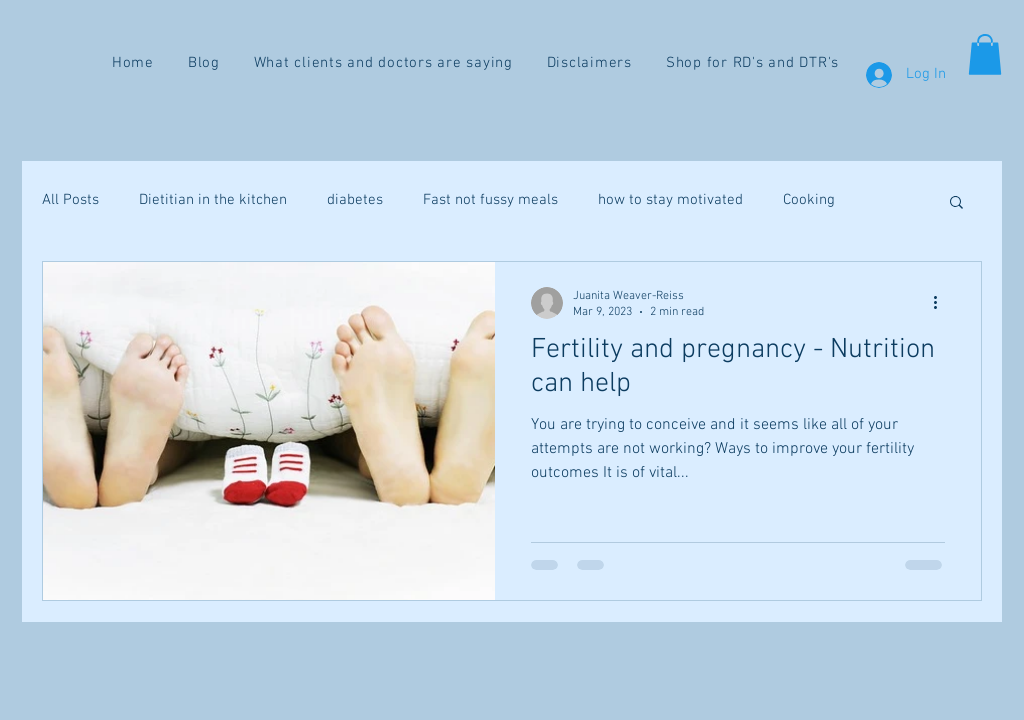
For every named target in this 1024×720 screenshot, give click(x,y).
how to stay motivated (670, 200)
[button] (985, 54)
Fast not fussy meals (490, 200)
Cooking (809, 200)
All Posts (70, 200)
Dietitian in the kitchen (213, 200)
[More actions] (942, 303)
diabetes (355, 200)
